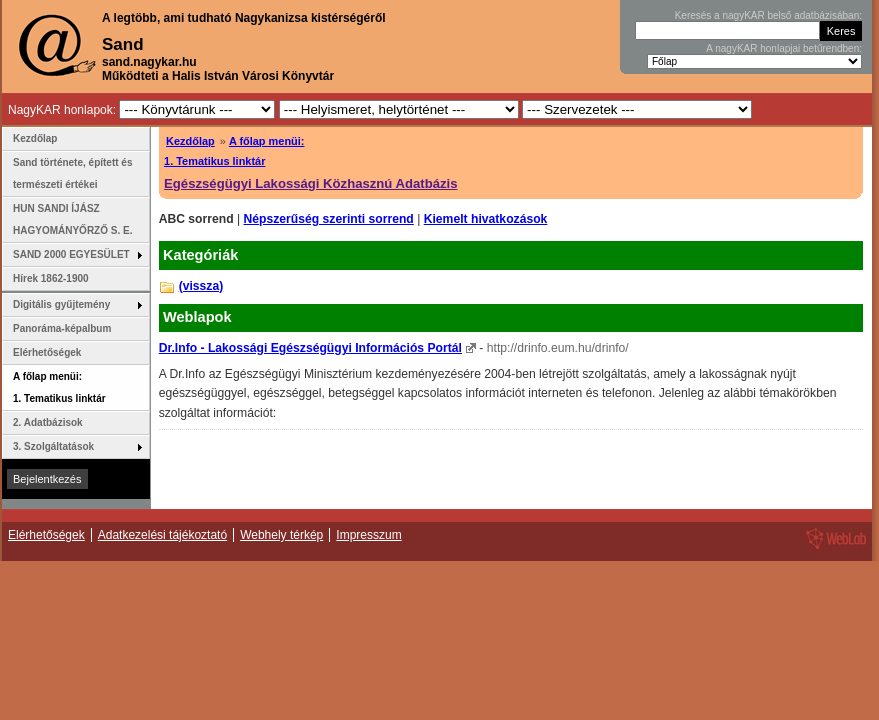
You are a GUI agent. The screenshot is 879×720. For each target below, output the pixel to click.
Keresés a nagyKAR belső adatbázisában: (768, 15)
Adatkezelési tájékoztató (162, 535)
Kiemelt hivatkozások (486, 219)
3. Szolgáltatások (53, 446)
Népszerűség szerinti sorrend (329, 219)
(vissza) (201, 286)
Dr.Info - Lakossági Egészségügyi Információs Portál (310, 348)
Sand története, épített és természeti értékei (72, 173)
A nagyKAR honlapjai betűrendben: (784, 48)
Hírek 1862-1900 (51, 278)
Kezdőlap (190, 141)
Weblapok (197, 317)
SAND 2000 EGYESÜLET (71, 254)
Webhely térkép (281, 535)
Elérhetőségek (47, 352)
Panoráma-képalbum (62, 328)
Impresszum (368, 535)
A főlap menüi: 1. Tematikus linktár (59, 387)
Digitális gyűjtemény (61, 304)
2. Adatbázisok (48, 422)
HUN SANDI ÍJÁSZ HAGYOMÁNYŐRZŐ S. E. (72, 219)
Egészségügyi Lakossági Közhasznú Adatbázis (310, 183)
